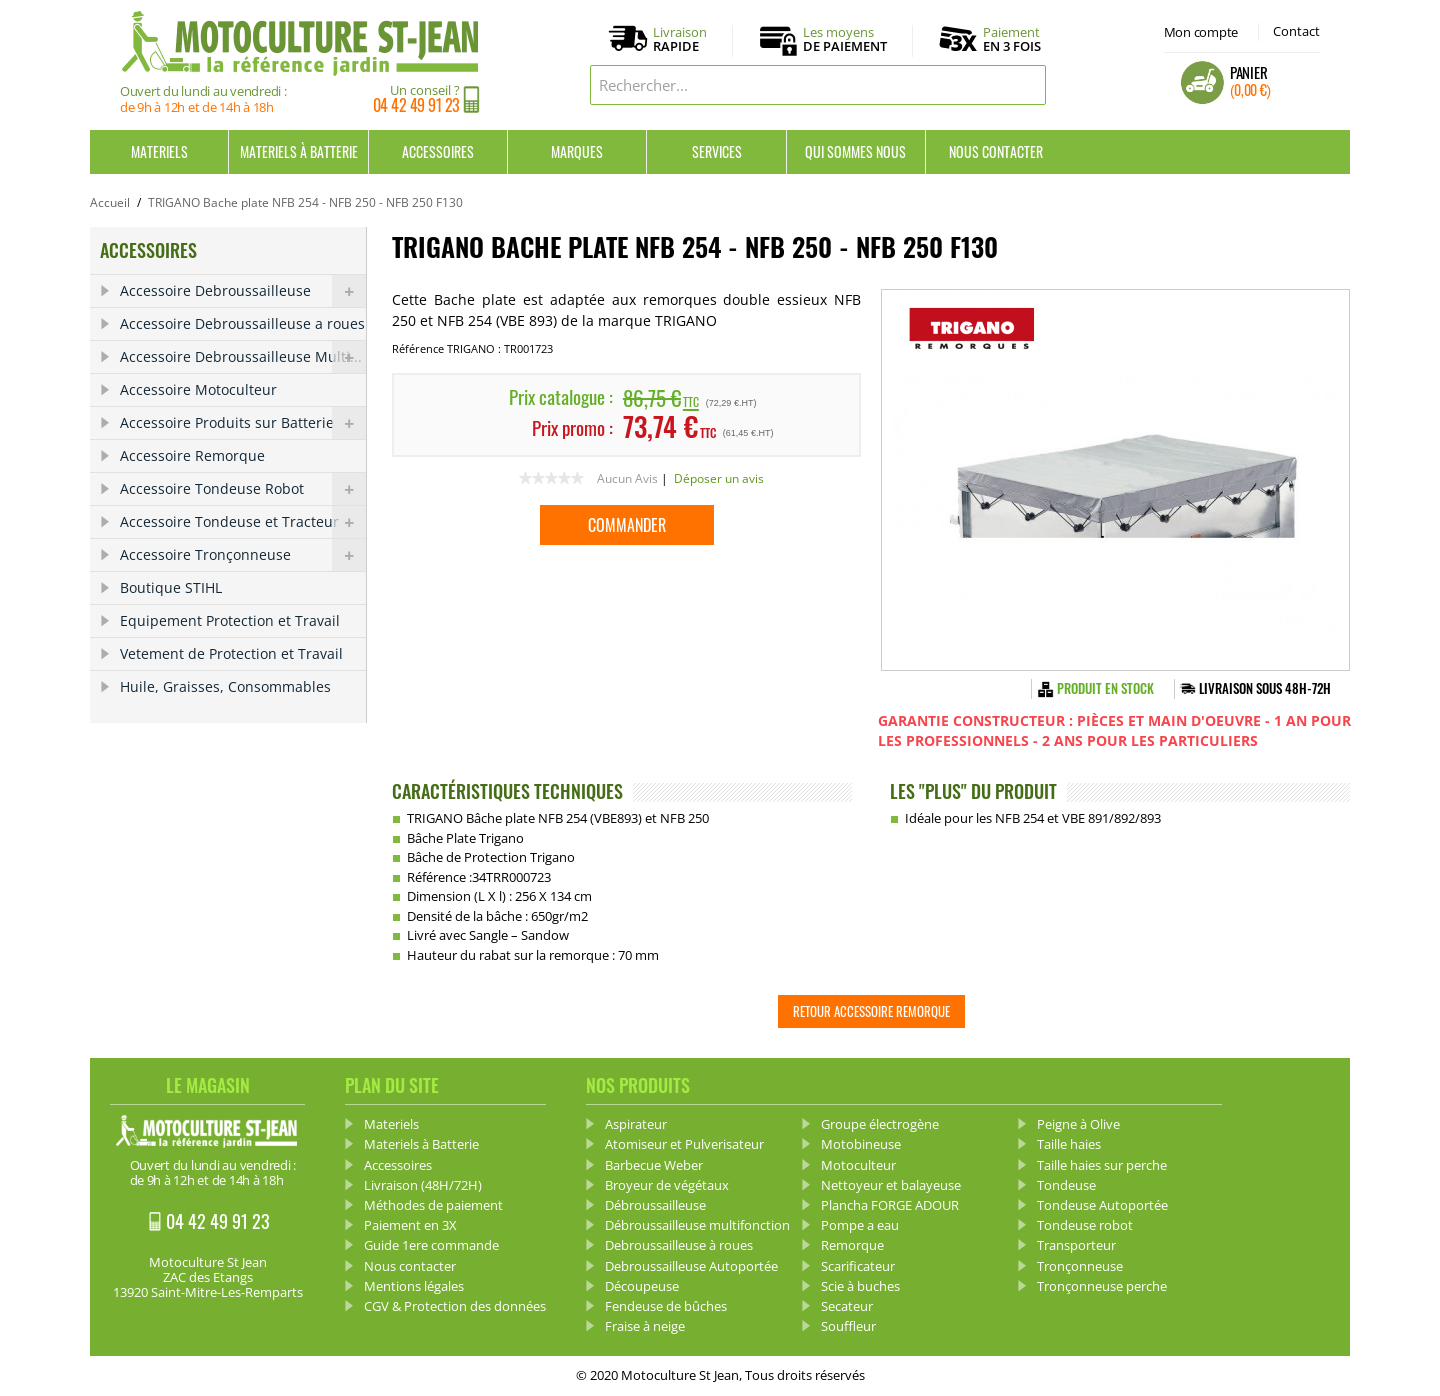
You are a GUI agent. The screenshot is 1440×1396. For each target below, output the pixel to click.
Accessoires (438, 151)
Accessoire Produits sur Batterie (243, 423)
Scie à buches (860, 1286)
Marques (577, 151)
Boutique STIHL (171, 587)
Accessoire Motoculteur (198, 389)
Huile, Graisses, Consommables (225, 686)
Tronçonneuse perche (1102, 1286)
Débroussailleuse (655, 1205)
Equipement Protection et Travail (230, 620)
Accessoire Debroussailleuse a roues (242, 323)
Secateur (847, 1306)
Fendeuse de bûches (666, 1306)
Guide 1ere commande (431, 1245)
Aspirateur (636, 1124)
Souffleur (848, 1326)
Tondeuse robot (1085, 1225)
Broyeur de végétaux (667, 1185)
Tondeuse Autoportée (1102, 1205)
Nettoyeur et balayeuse (891, 1185)
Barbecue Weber (654, 1165)
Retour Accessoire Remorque (871, 1011)
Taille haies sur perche (1102, 1165)
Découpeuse (642, 1286)
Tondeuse (1066, 1185)
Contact (1296, 31)
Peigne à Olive (1078, 1124)
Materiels (159, 151)
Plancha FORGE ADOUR (890, 1205)
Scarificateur (858, 1266)
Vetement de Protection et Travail (231, 653)
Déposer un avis (719, 478)
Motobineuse (861, 1144)
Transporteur (1076, 1245)
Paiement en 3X (410, 1225)
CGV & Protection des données (455, 1306)
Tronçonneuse (1080, 1266)
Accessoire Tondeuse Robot (243, 489)
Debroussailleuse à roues (679, 1245)
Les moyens (845, 40)
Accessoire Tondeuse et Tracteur (243, 522)
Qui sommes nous (855, 151)
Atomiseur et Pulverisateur (684, 1144)
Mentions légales (414, 1286)
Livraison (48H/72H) (423, 1185)
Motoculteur (858, 1165)
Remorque (852, 1245)
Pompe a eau (860, 1225)
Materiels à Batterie (299, 151)
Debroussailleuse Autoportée (691, 1266)
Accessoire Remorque (192, 455)
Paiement (1012, 39)
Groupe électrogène (880, 1124)
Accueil (110, 202)
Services (717, 151)
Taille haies (1069, 1144)
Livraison (680, 40)
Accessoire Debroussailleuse (243, 291)
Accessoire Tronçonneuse (243, 555)
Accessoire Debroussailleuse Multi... (243, 357)
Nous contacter (996, 151)
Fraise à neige (645, 1326)
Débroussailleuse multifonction (697, 1225)
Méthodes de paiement (433, 1205)
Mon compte (1201, 32)
